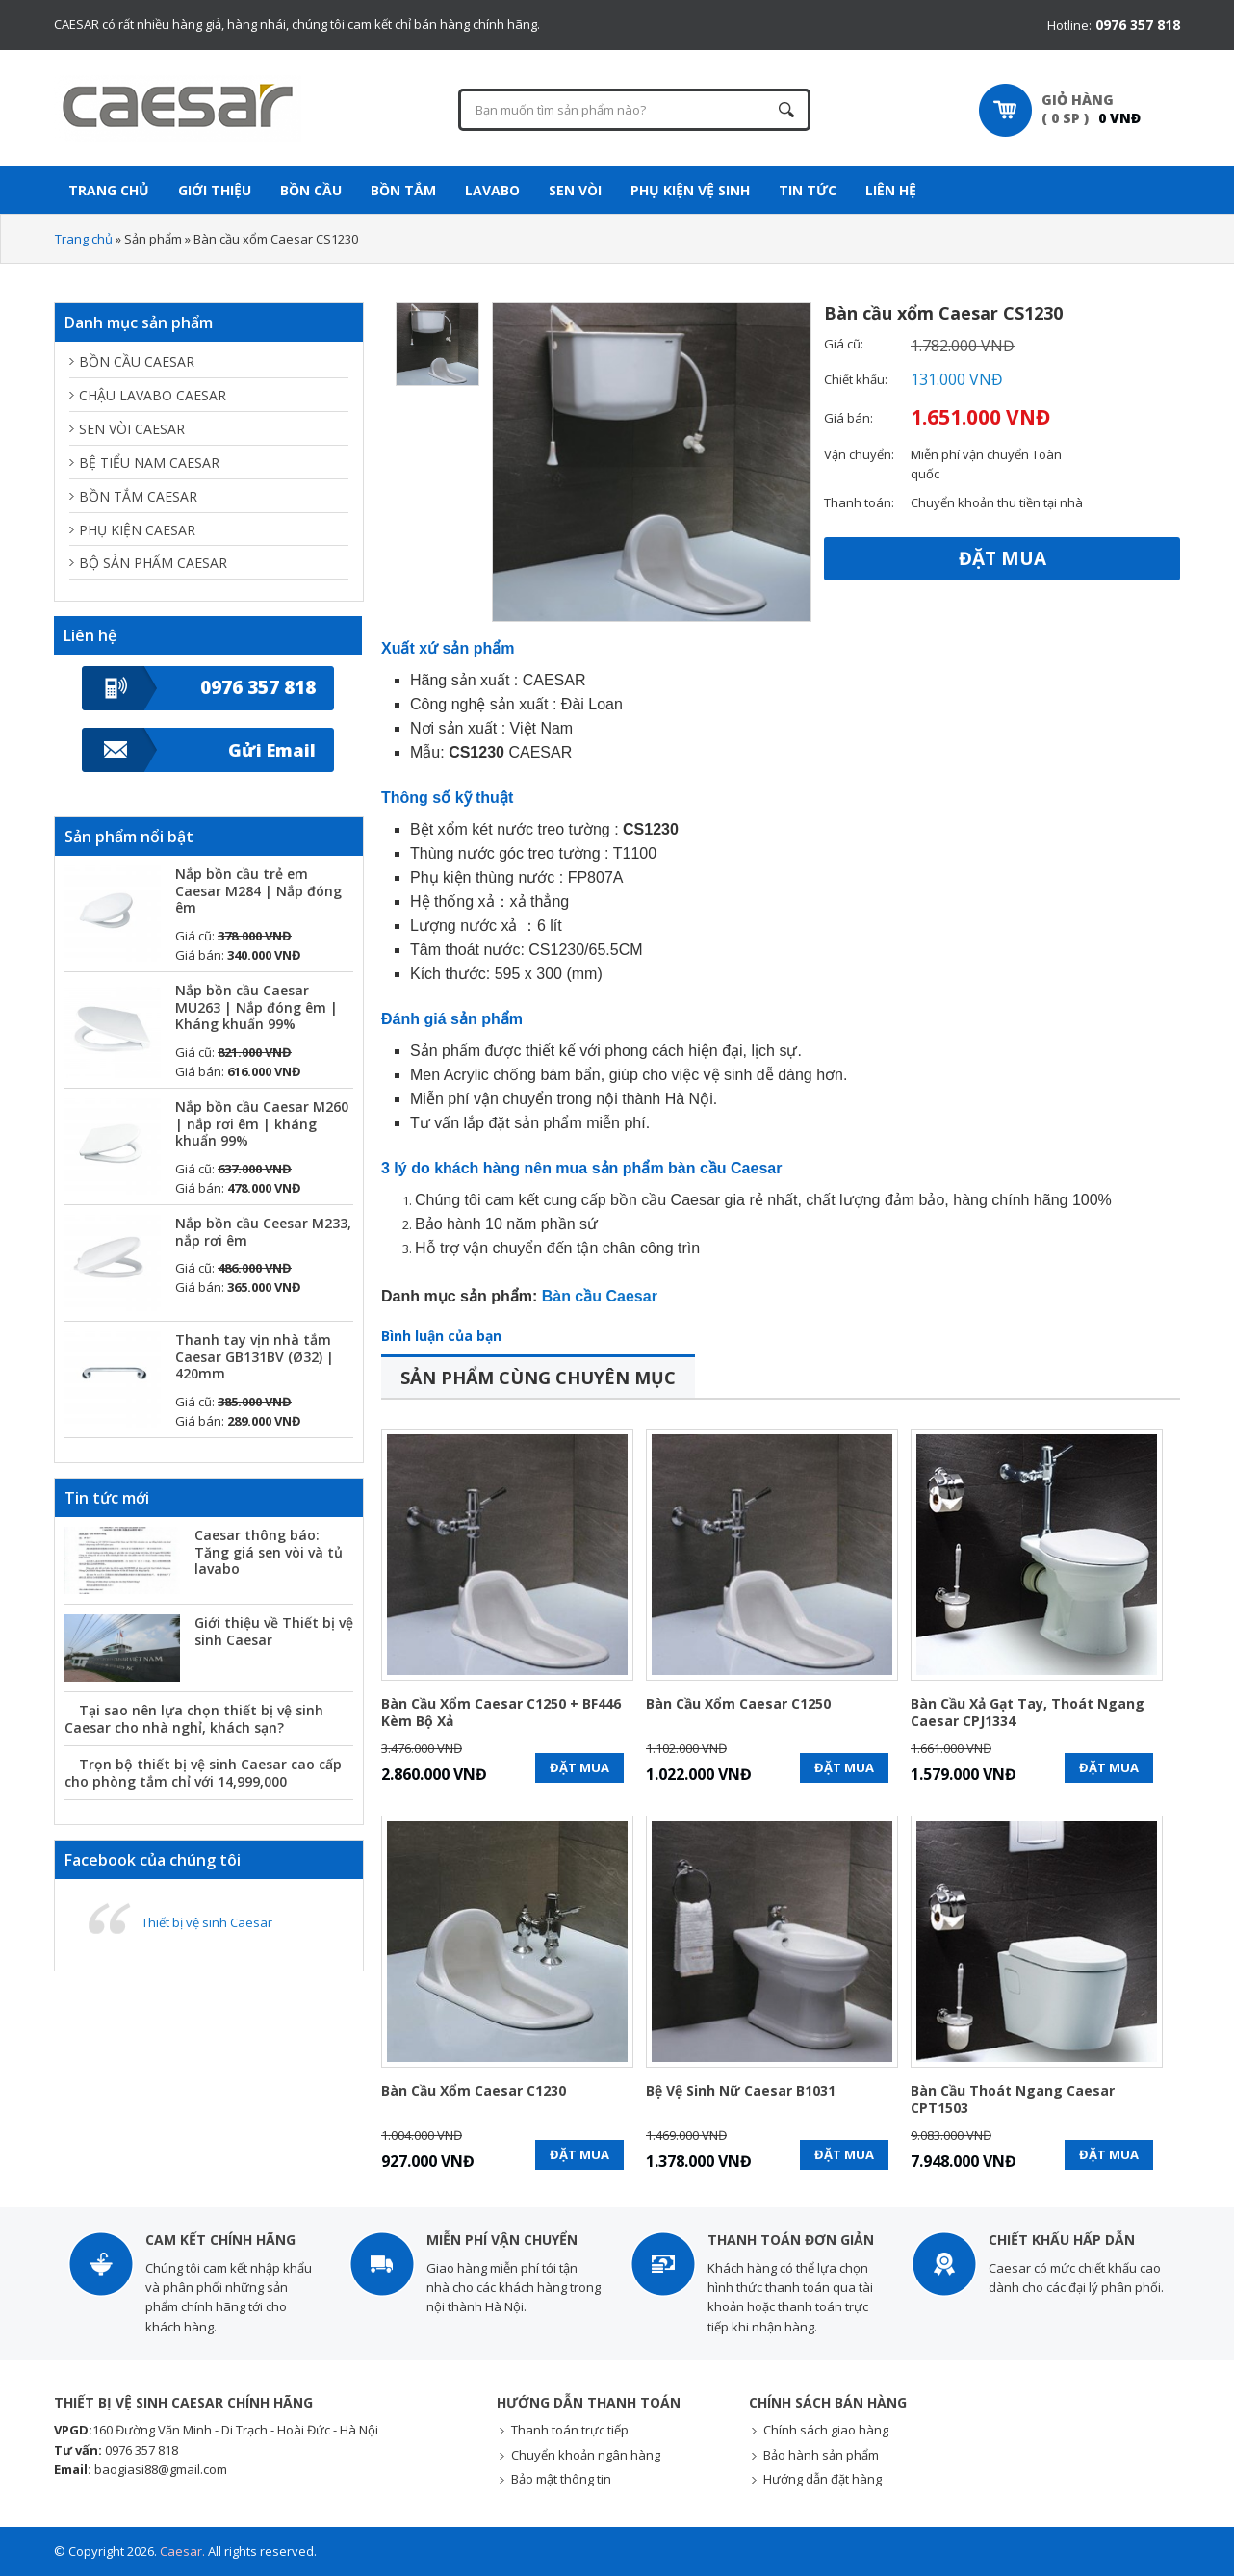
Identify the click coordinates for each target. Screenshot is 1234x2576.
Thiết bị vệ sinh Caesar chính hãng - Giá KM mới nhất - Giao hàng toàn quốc (188, 108)
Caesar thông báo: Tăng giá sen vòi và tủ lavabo (268, 1552)
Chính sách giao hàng (825, 2429)
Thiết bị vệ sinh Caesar (206, 1922)
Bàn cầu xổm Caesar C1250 (738, 1704)
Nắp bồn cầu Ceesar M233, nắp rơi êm (263, 1231)
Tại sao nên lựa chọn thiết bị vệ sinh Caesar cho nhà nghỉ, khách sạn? (193, 1719)
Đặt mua (1002, 558)
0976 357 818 (258, 687)
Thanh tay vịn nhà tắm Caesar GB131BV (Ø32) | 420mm (254, 1356)
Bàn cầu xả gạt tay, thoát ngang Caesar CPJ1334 (1027, 1712)
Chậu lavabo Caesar (152, 395)
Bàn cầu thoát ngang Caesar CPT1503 (1013, 2099)
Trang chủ (84, 238)
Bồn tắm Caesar (138, 496)
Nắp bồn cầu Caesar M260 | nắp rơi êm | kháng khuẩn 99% (261, 1123)
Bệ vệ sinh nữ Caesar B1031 (741, 2090)
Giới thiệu (214, 190)
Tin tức (807, 190)
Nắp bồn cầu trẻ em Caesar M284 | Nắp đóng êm (258, 890)
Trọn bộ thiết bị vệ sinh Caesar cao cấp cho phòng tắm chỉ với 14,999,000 (203, 1772)
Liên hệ (890, 190)
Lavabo (492, 190)
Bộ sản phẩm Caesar (153, 563)
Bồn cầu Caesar (136, 361)
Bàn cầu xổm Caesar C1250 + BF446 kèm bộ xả (501, 1712)
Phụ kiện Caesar (137, 530)
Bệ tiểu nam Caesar (149, 462)
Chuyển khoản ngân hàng (585, 2454)
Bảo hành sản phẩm (821, 2454)
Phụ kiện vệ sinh (690, 190)
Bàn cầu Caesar (599, 1296)
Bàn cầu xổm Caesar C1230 (473, 2090)
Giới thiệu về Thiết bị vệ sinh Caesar (273, 1631)
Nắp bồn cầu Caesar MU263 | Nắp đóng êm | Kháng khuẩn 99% (256, 1007)
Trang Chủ (108, 190)
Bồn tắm (403, 190)
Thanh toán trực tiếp (570, 2429)
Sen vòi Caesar (132, 429)
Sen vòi (575, 190)
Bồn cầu (311, 190)
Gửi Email (272, 749)
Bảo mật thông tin (561, 2478)
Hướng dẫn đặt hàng (822, 2478)
